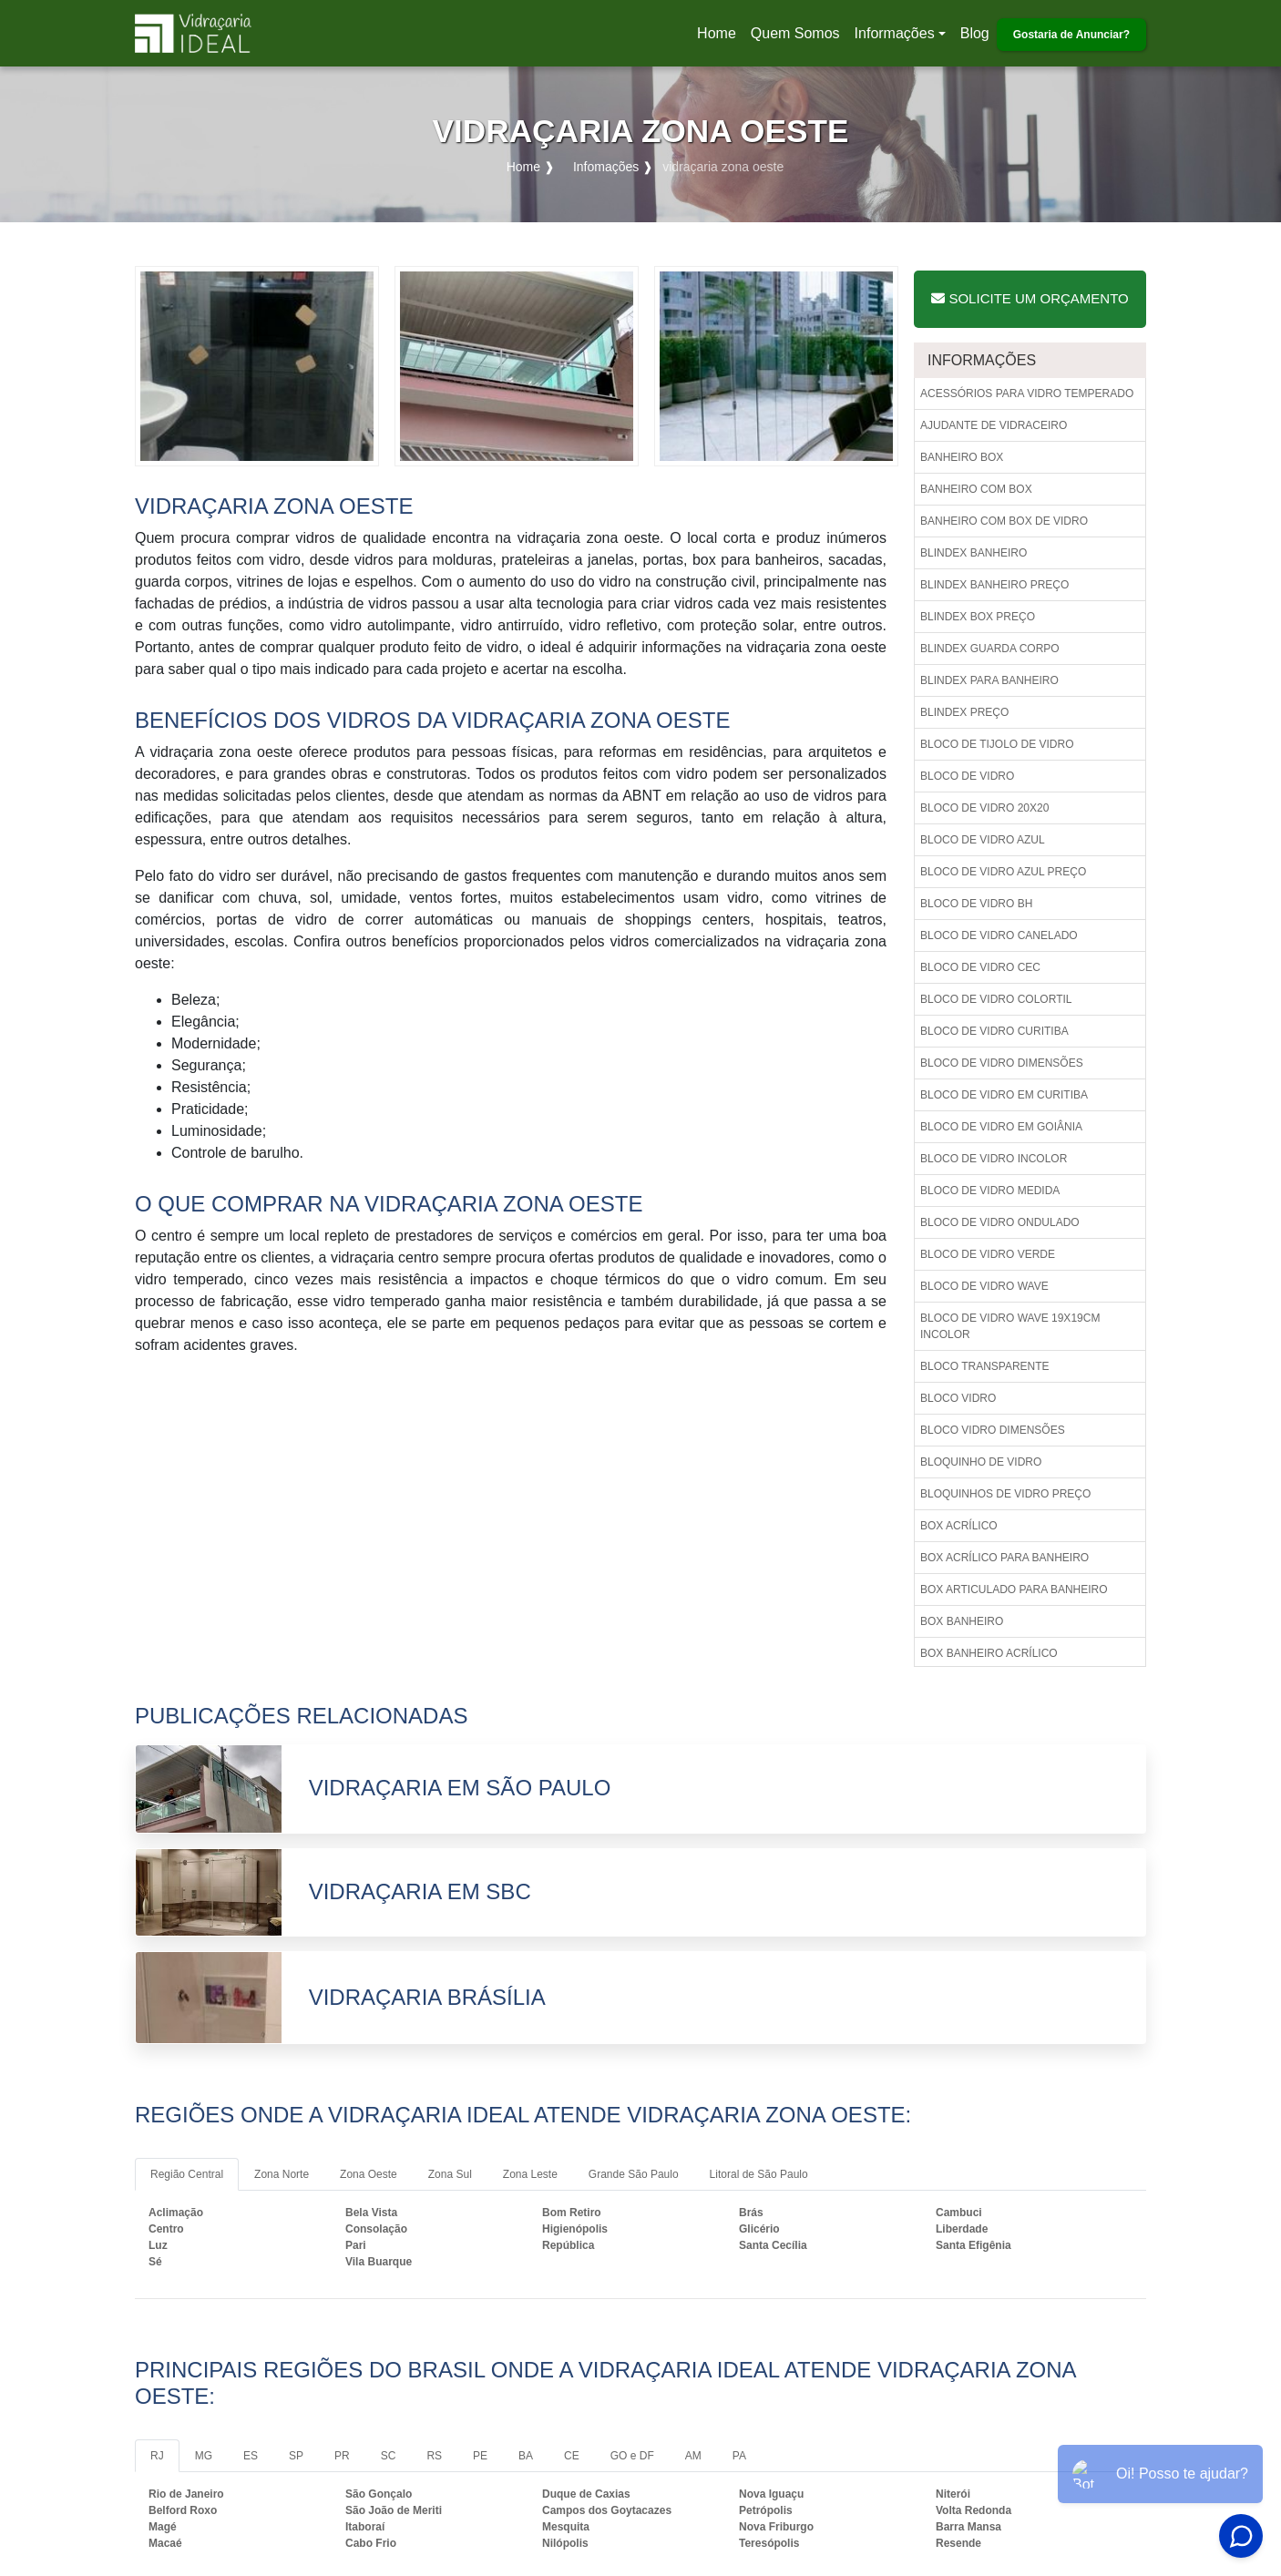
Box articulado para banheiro (1014, 1589)
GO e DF (632, 2455)
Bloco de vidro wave (984, 1286)
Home (719, 39)
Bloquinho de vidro (980, 1462)
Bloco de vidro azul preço (1003, 871)
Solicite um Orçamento (1029, 298)
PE (480, 2455)
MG (203, 2455)
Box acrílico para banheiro (1004, 1557)
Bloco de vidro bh (976, 903)
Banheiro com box (976, 489)
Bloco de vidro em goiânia (1001, 1126)
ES (250, 2455)
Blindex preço (964, 712)
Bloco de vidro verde (987, 1254)
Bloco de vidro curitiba (994, 1031)
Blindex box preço (977, 616)
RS (434, 2455)
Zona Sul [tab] (450, 2174)
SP (296, 2455)
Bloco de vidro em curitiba (1004, 1095)
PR (342, 2455)
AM (693, 2455)
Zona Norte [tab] (281, 2174)
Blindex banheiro (973, 553)
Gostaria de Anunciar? (1071, 34)
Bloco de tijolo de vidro (996, 744)
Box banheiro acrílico (989, 1653)
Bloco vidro (958, 1398)
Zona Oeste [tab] (368, 2174)
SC (388, 2455)
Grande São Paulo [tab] (634, 2174)
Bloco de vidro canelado (999, 935)
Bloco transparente (985, 1366)
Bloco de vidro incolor (993, 1158)
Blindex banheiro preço (994, 584)
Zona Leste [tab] (530, 2174)
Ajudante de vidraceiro (993, 425)
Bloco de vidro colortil (995, 999)
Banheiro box (961, 457)
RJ (157, 2455)
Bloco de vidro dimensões (1001, 1063)
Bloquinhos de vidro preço (1005, 1493)
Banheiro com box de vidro (1004, 521)
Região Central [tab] (186, 2174)
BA (525, 2455)
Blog (974, 33)
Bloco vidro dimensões (992, 1430)
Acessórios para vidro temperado (1026, 393)
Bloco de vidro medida (990, 1190)
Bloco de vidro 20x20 (984, 808)
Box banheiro (961, 1621)
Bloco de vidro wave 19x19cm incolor (1010, 1326)
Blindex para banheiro (989, 680)
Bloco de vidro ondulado (1000, 1222)
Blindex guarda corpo (990, 648)
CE (571, 2455)
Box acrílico (959, 1525)
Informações (895, 33)
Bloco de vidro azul (982, 839)
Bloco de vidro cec (980, 967)
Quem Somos (795, 33)
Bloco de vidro (967, 776)
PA (739, 2455)
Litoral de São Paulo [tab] (759, 2174)
